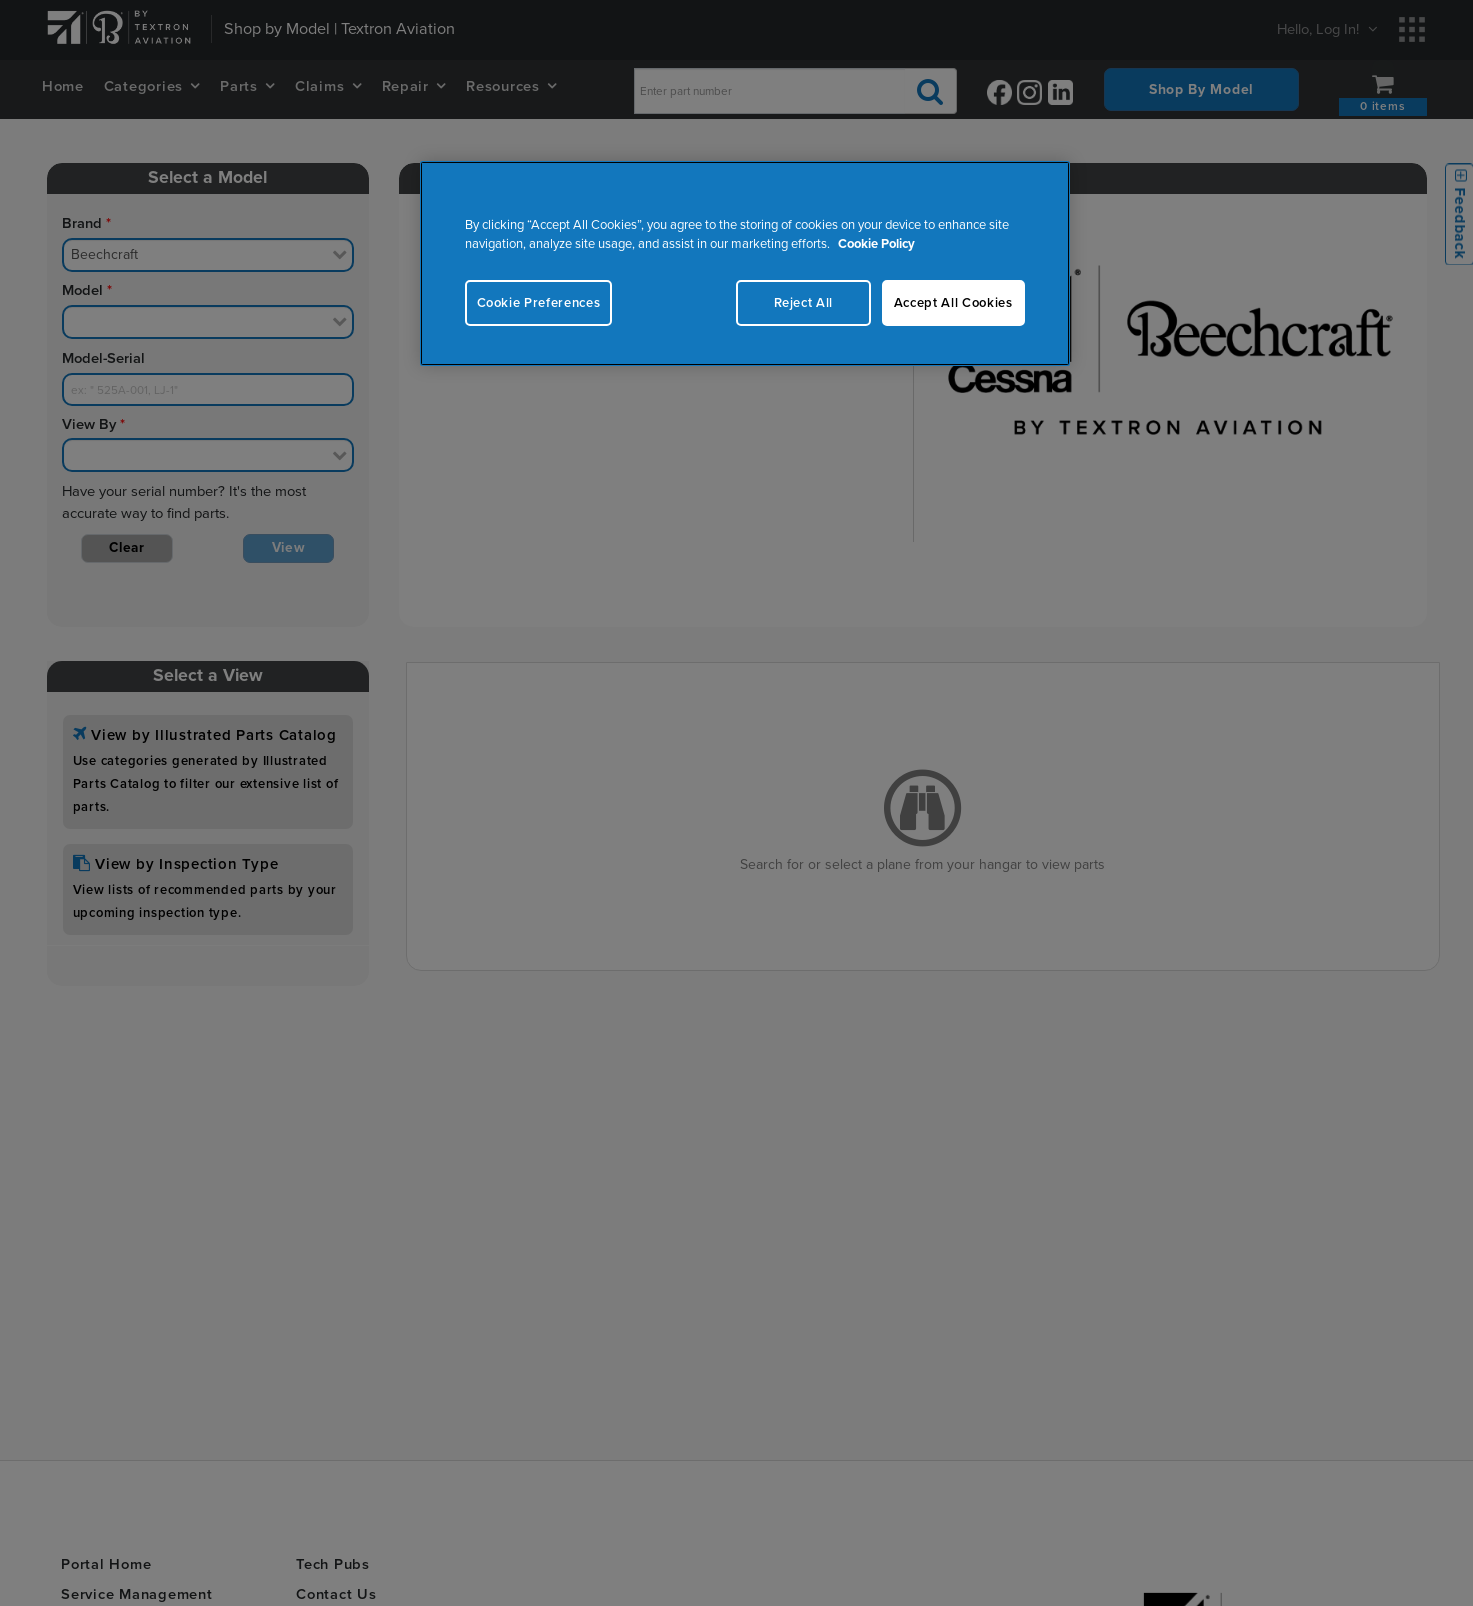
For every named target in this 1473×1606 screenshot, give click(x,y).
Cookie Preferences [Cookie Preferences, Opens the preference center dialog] (539, 303)
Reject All (802, 303)
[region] (745, 263)
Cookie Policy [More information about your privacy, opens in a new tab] (876, 244)
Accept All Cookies (953, 303)
